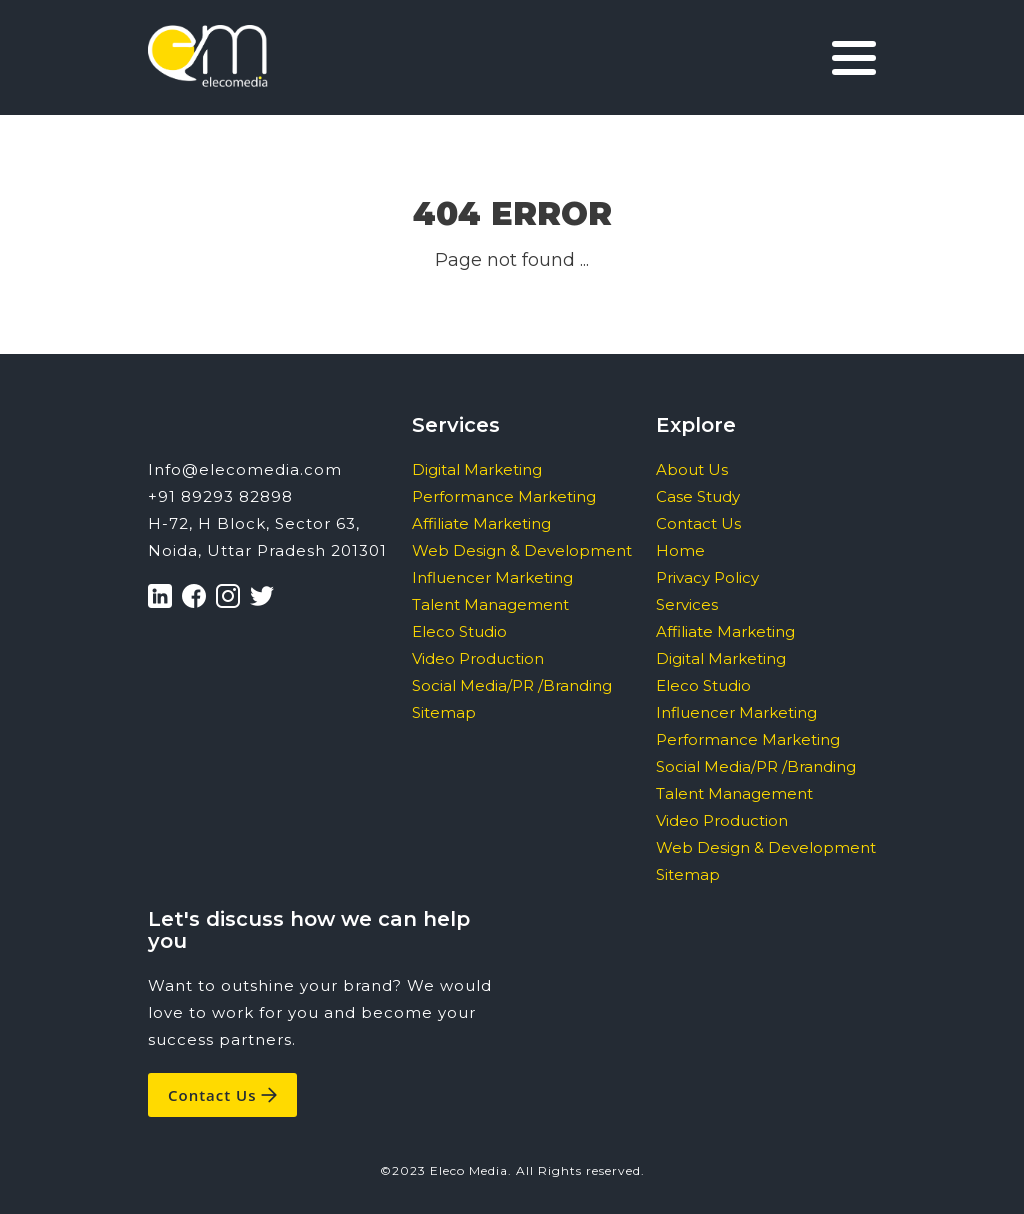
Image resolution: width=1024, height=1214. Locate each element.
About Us (692, 469)
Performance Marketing (504, 496)
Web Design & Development (522, 550)
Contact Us (698, 523)
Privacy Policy (707, 577)
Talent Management (490, 604)
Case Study (698, 496)
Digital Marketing (477, 469)
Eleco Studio (459, 631)
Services (687, 604)
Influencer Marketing (492, 577)
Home (680, 550)
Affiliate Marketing (481, 523)
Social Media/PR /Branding (512, 685)
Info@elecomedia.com (245, 469)
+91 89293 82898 (220, 496)
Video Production (478, 658)
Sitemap (444, 712)
